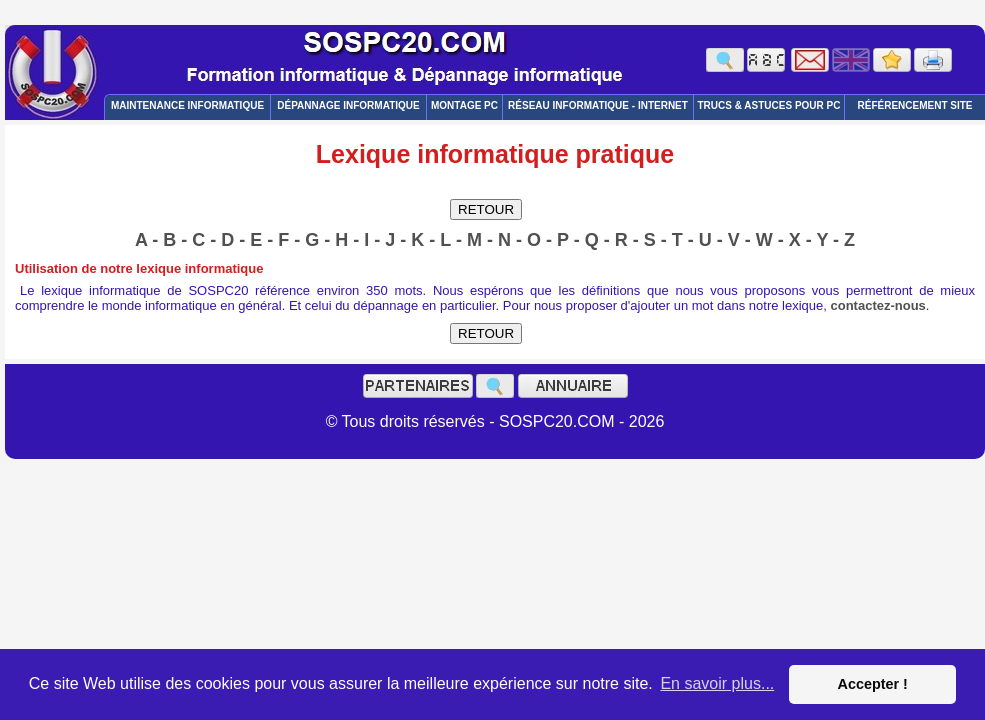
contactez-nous (878, 305)
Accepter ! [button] (872, 684)
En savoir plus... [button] (717, 683)
